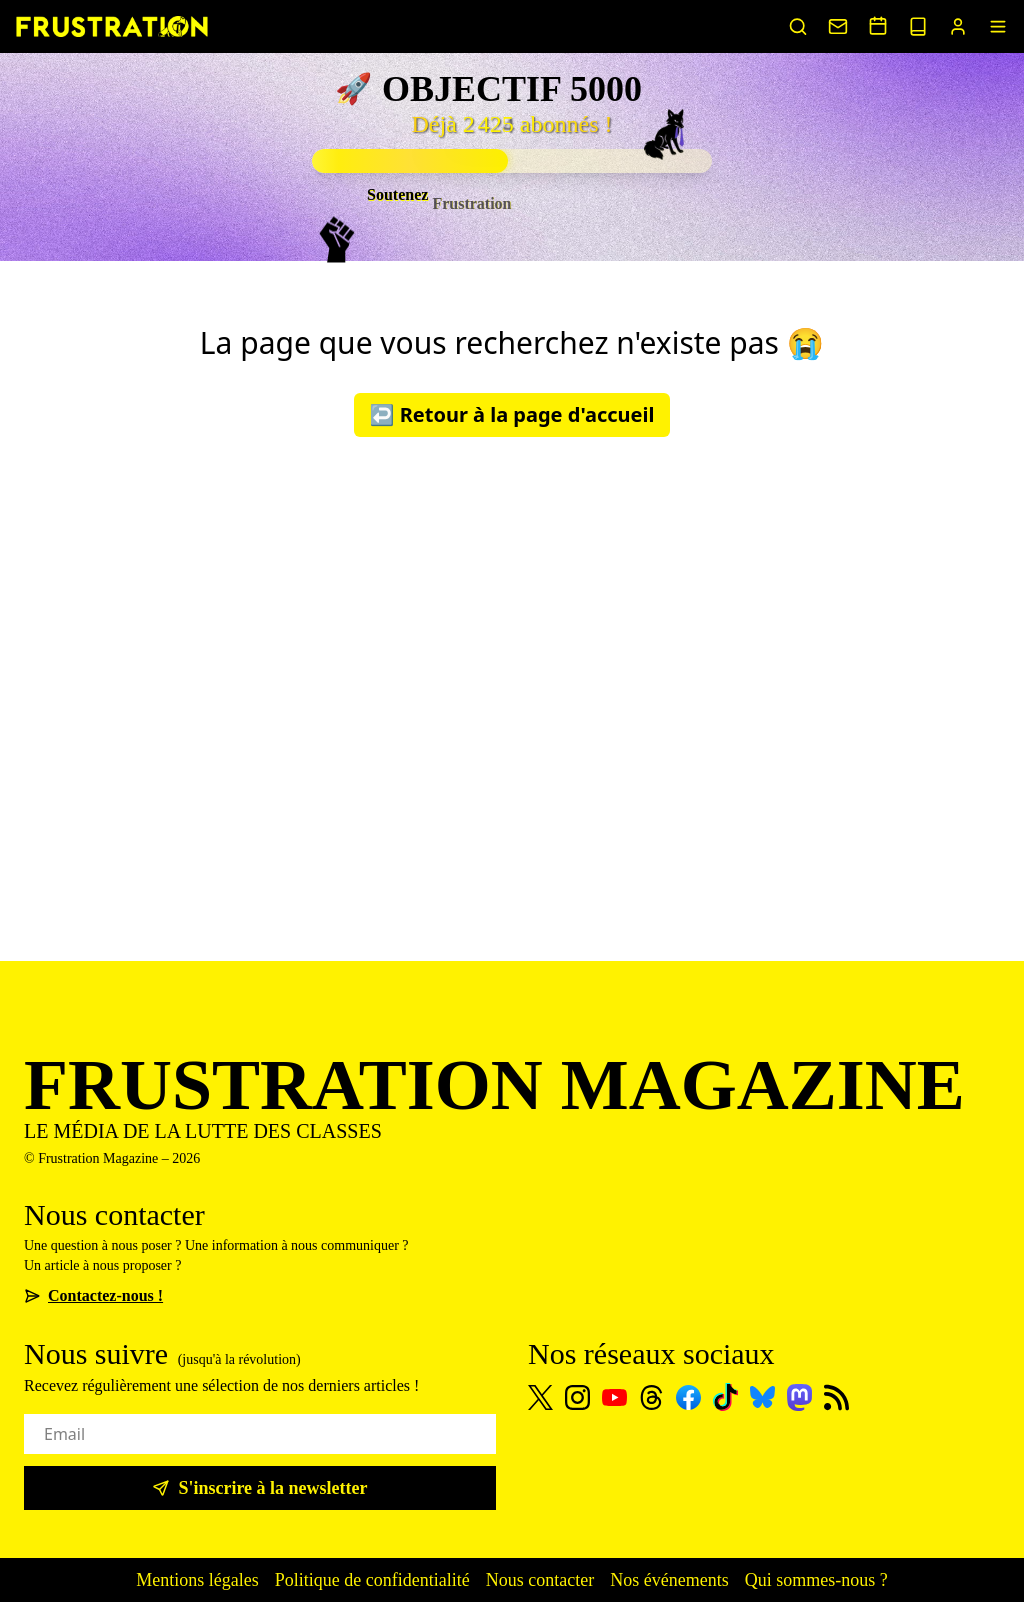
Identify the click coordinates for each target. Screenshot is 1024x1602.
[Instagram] (577, 1397)
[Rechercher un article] (798, 26)
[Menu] (998, 26)
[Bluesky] (762, 1397)
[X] (540, 1398)
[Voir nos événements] (878, 25)
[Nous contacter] (838, 26)
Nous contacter (540, 1580)
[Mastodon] (799, 1397)
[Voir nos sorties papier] (918, 26)
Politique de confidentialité (372, 1580)
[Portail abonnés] (958, 26)
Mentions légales (197, 1580)
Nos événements (669, 1580)
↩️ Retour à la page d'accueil (512, 414)
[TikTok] (725, 1397)
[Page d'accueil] (112, 26)
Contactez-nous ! (93, 1295)
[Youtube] (614, 1398)
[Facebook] (688, 1397)
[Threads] (651, 1397)
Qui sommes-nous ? (816, 1580)
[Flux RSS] (836, 1397)
